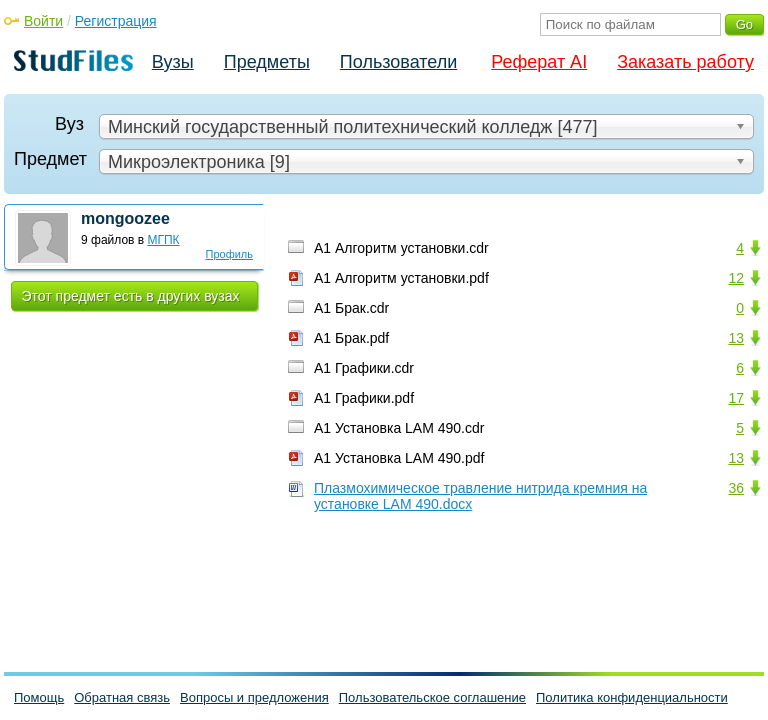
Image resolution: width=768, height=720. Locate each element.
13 (736, 338)
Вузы (173, 62)
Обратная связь (122, 697)
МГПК (164, 240)
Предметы (267, 62)
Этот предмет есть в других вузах (131, 296)
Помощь (39, 697)
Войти (43, 21)
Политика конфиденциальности (632, 697)
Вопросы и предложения (254, 697)
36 (736, 488)
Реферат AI (539, 62)
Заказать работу (685, 62)
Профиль (230, 254)
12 (736, 278)
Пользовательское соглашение (432, 697)
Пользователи (398, 62)
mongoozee (125, 218)
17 (736, 398)
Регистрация (116, 21)
